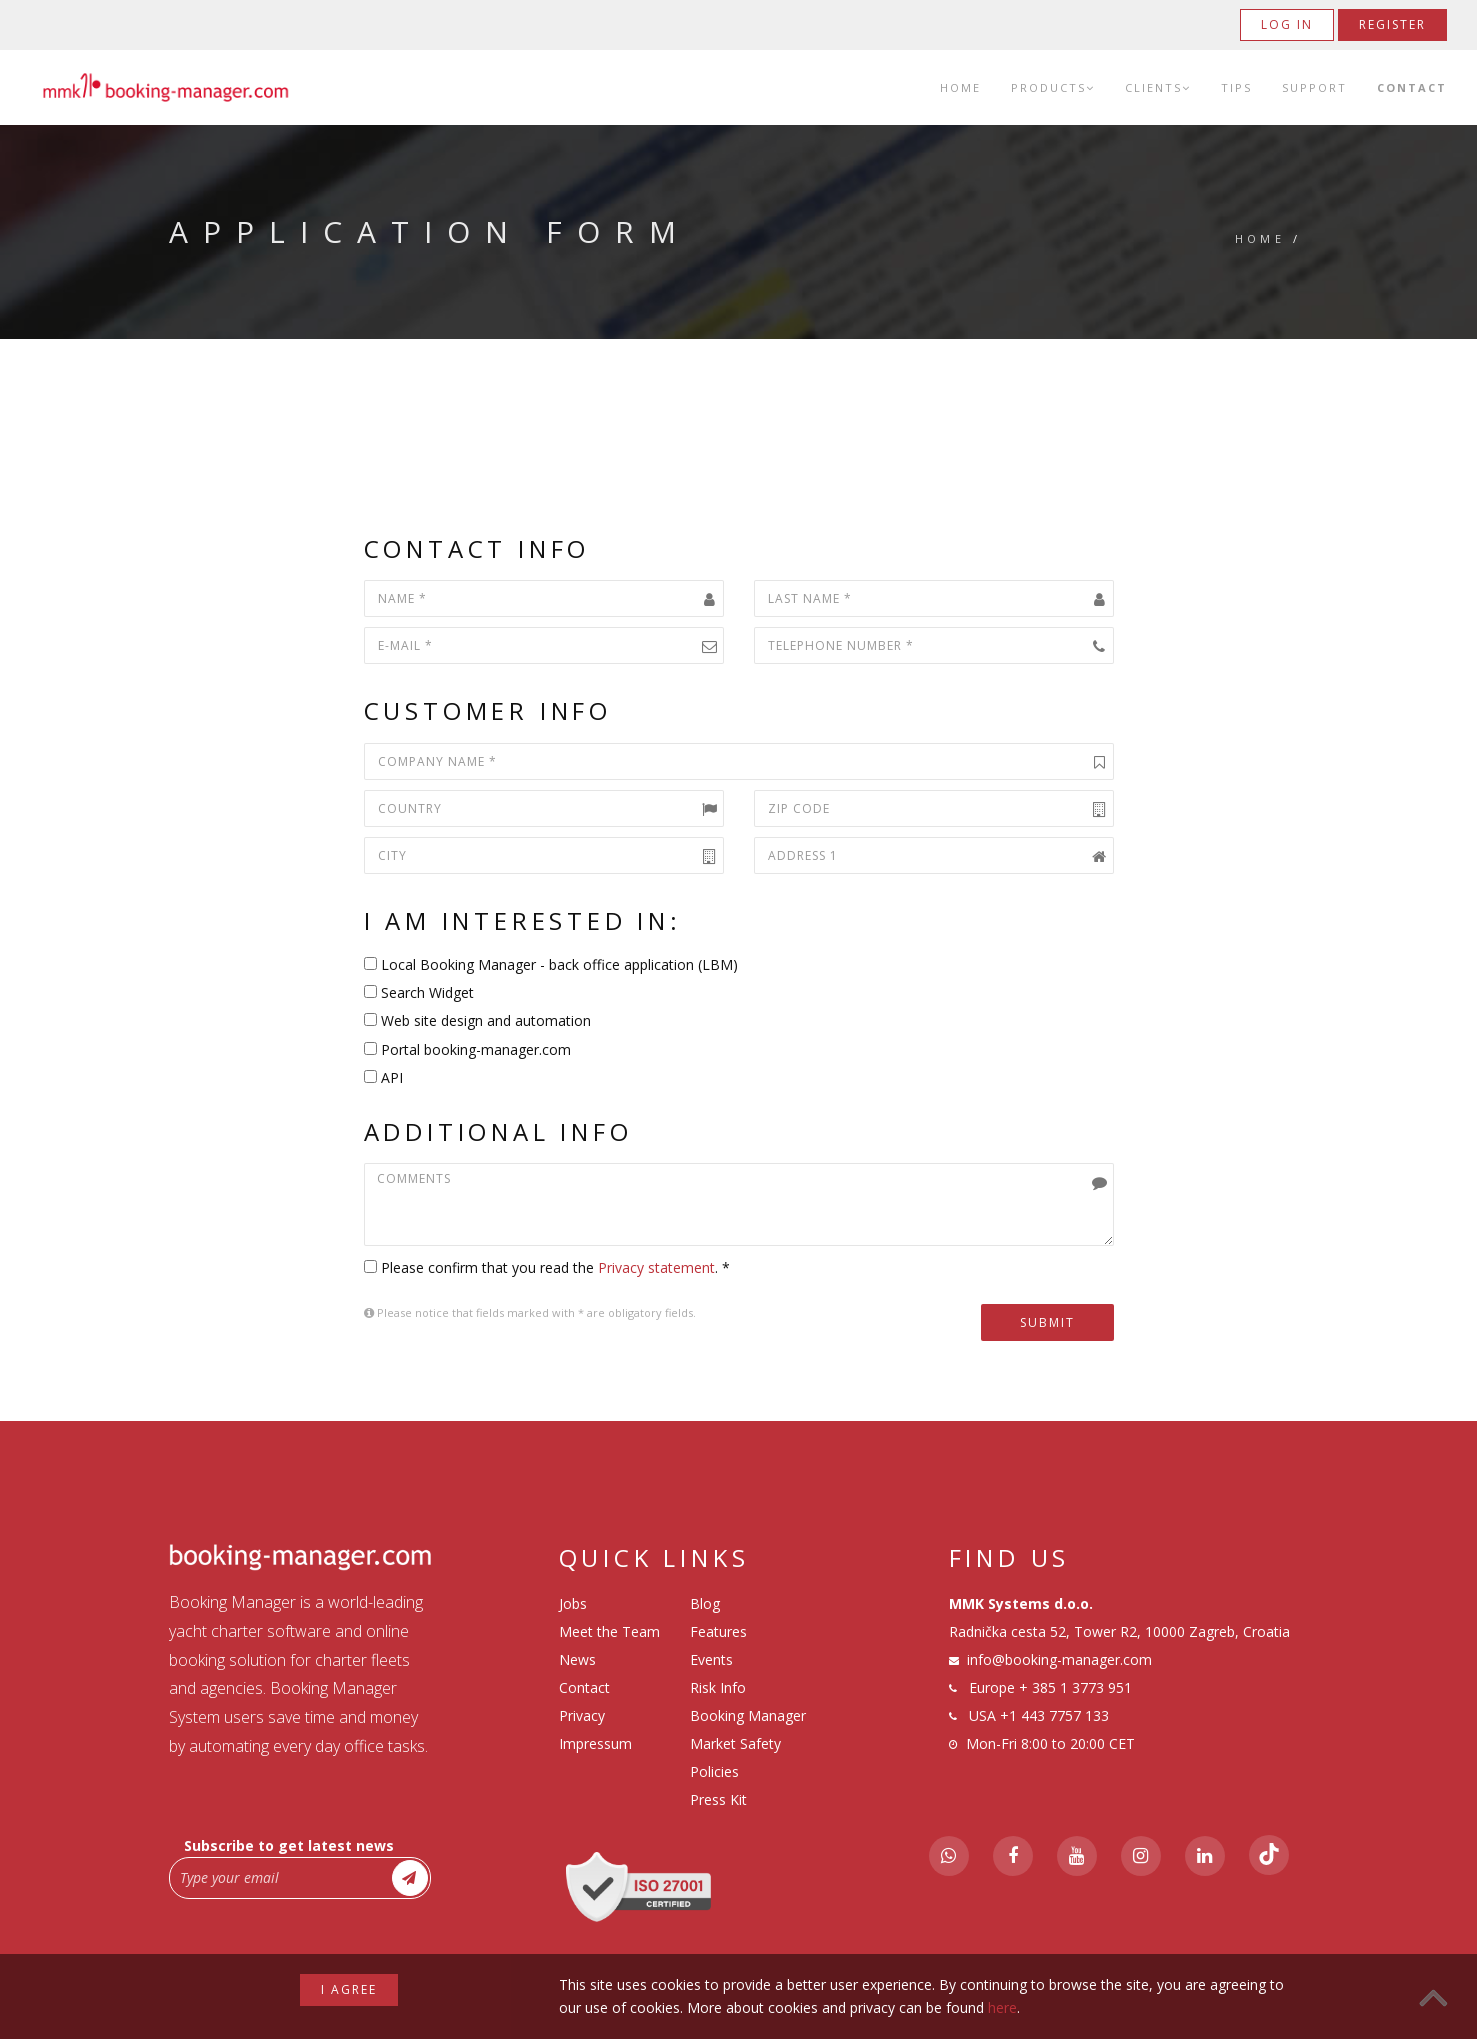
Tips (1236, 87)
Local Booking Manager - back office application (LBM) (551, 964)
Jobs (573, 1603)
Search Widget (419, 992)
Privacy (582, 1715)
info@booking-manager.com (1059, 1659)
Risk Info (718, 1687)
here (1002, 2007)
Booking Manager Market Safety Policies (748, 1743)
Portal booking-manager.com (467, 1049)
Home (960, 87)
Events (711, 1659)
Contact (1412, 87)
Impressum (595, 1743)
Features (718, 1631)
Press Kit (718, 1799)
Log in (1287, 24)
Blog (705, 1603)
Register (1392, 24)
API (383, 1077)
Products (1053, 87)
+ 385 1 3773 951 (1075, 1687)
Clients (1158, 87)
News (577, 1659)
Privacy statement (656, 1267)
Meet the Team (609, 1631)
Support (1314, 87)
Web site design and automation (477, 1020)
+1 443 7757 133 (1054, 1715)
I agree (349, 1989)
